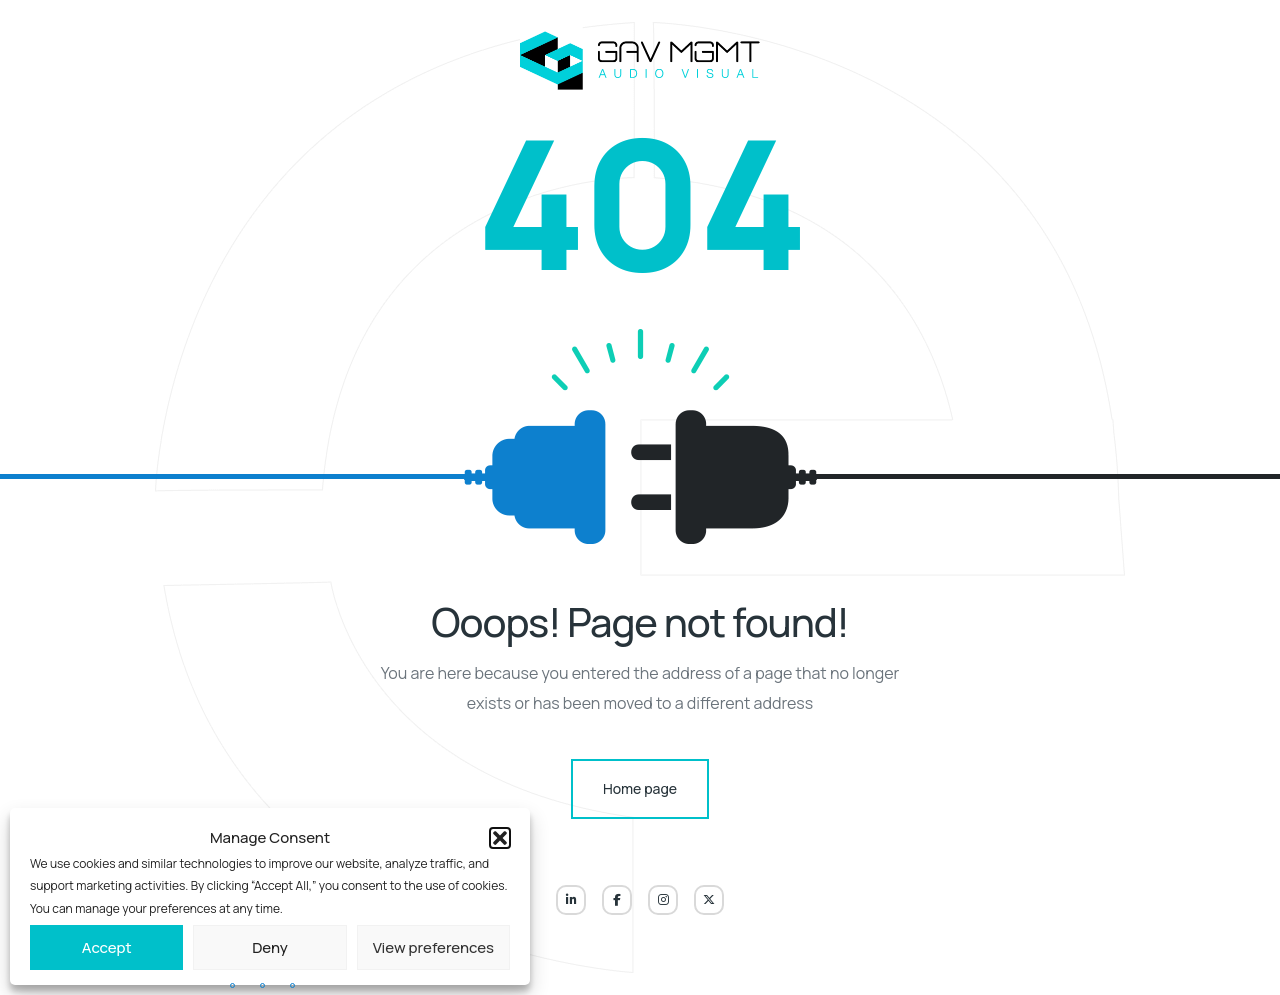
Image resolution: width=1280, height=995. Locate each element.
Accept (107, 947)
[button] (500, 838)
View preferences (433, 947)
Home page (640, 788)
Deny (270, 947)
